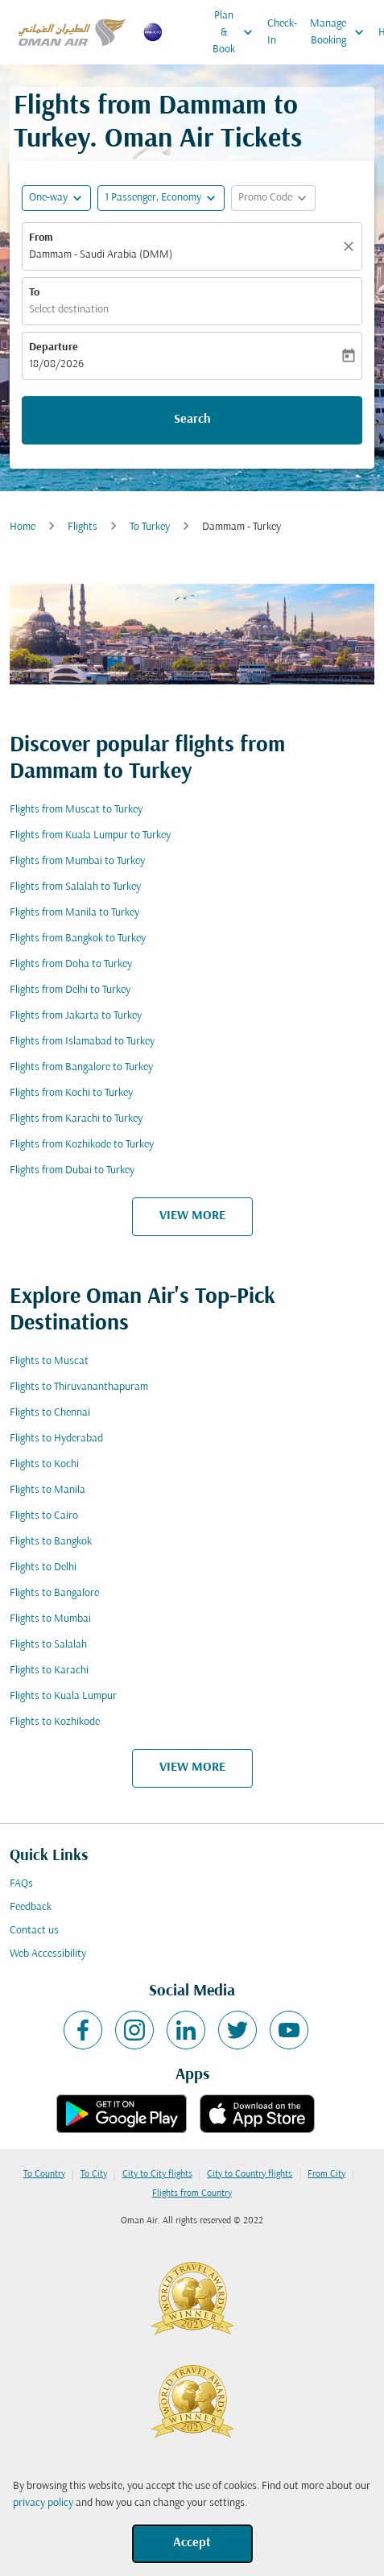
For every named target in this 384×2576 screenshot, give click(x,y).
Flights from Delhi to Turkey (70, 990)
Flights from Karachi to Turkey (76, 1119)
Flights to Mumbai (50, 1619)
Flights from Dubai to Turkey (72, 1170)
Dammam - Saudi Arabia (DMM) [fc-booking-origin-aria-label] (100, 255)
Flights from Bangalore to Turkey (81, 1067)
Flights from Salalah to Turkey (75, 887)
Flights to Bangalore (54, 1593)
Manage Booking (341, 32)
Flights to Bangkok (51, 1542)
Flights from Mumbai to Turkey (77, 861)
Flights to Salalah (48, 1645)
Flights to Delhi (43, 1567)
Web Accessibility (48, 1954)
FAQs (21, 1884)
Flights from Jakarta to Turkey (76, 1016)
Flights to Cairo (44, 1516)
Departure (53, 347)
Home (22, 527)
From (41, 238)
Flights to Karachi (49, 1670)
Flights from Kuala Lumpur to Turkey (90, 835)
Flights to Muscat (49, 1361)
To (34, 293)
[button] (161, 198)
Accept (192, 2543)
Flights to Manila (47, 1490)
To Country (44, 2174)
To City (94, 2174)
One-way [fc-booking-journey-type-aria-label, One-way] (48, 198)
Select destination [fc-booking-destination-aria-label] (69, 310)
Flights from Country (192, 2193)
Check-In (282, 32)
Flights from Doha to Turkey (71, 964)
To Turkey (150, 527)
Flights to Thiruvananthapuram (79, 1387)
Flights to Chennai (50, 1413)
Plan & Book (237, 32)
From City (326, 2174)
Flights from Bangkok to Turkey (78, 938)
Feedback (31, 1907)
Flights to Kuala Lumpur (63, 1696)
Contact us (34, 1931)
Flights (82, 527)
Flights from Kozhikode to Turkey (82, 1145)
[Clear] (351, 246)
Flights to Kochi (44, 1464)
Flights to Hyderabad (56, 1439)
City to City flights (157, 2174)
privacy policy (43, 2503)
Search (192, 419)
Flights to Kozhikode (55, 1722)
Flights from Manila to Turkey (74, 913)
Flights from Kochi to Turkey (71, 1093)
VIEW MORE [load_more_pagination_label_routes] (192, 1215)
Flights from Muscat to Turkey (76, 810)
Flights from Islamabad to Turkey (82, 1042)
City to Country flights (249, 2174)
